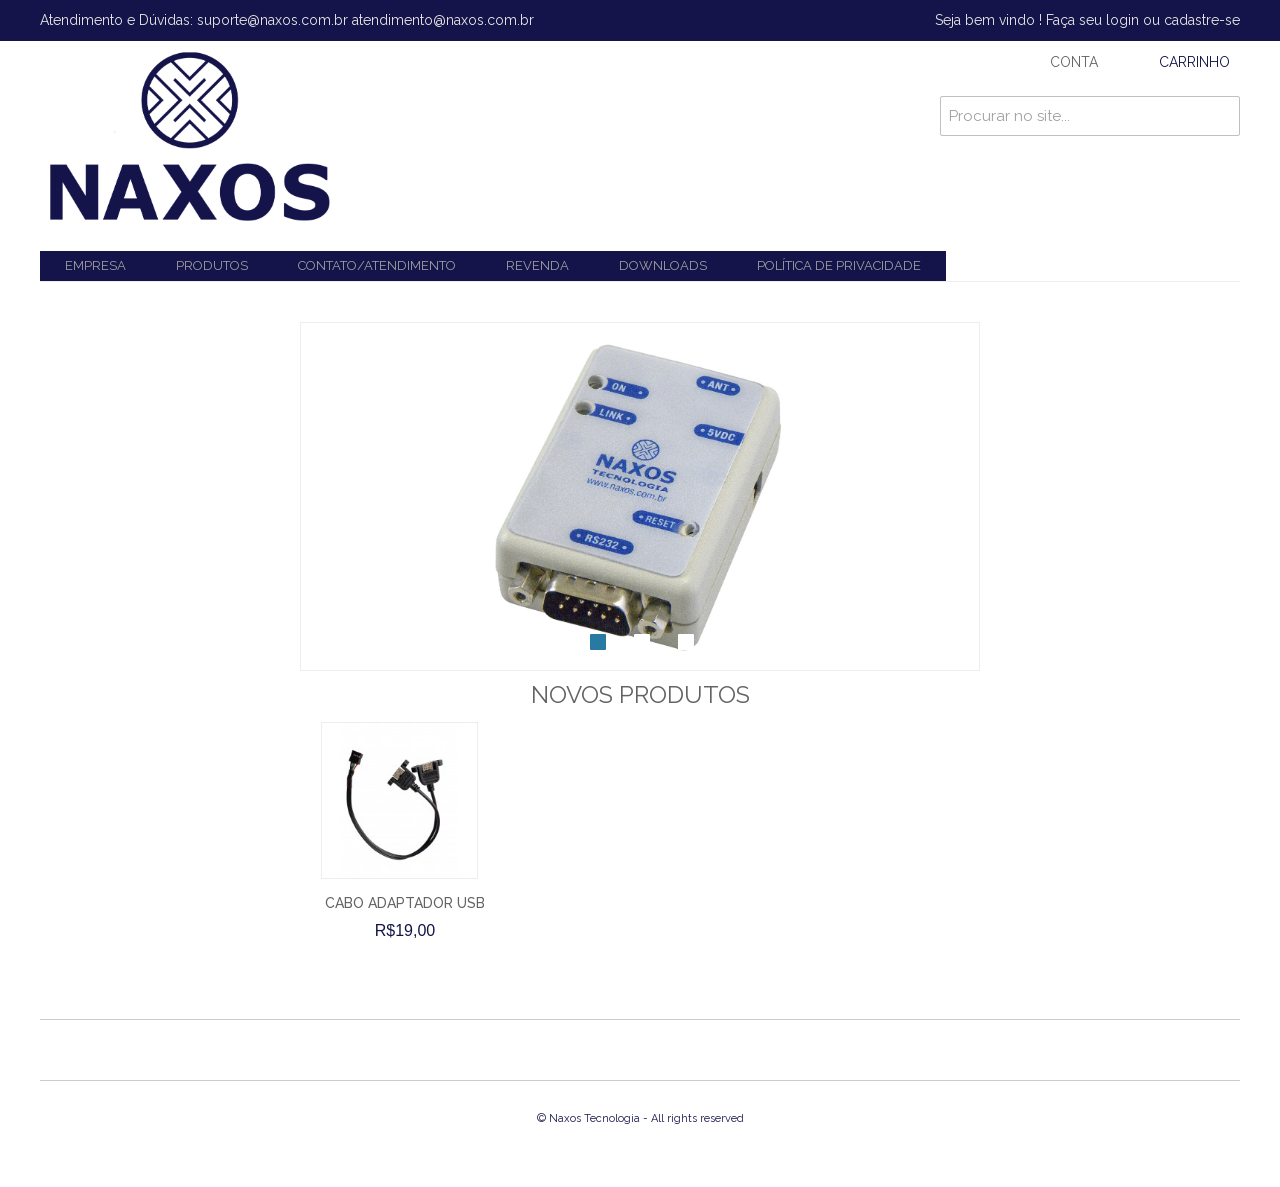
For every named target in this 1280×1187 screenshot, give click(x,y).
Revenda (537, 265)
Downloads (663, 265)
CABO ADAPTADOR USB (405, 903)
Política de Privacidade (839, 265)
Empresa (95, 265)
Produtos (212, 265)
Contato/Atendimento (377, 265)
